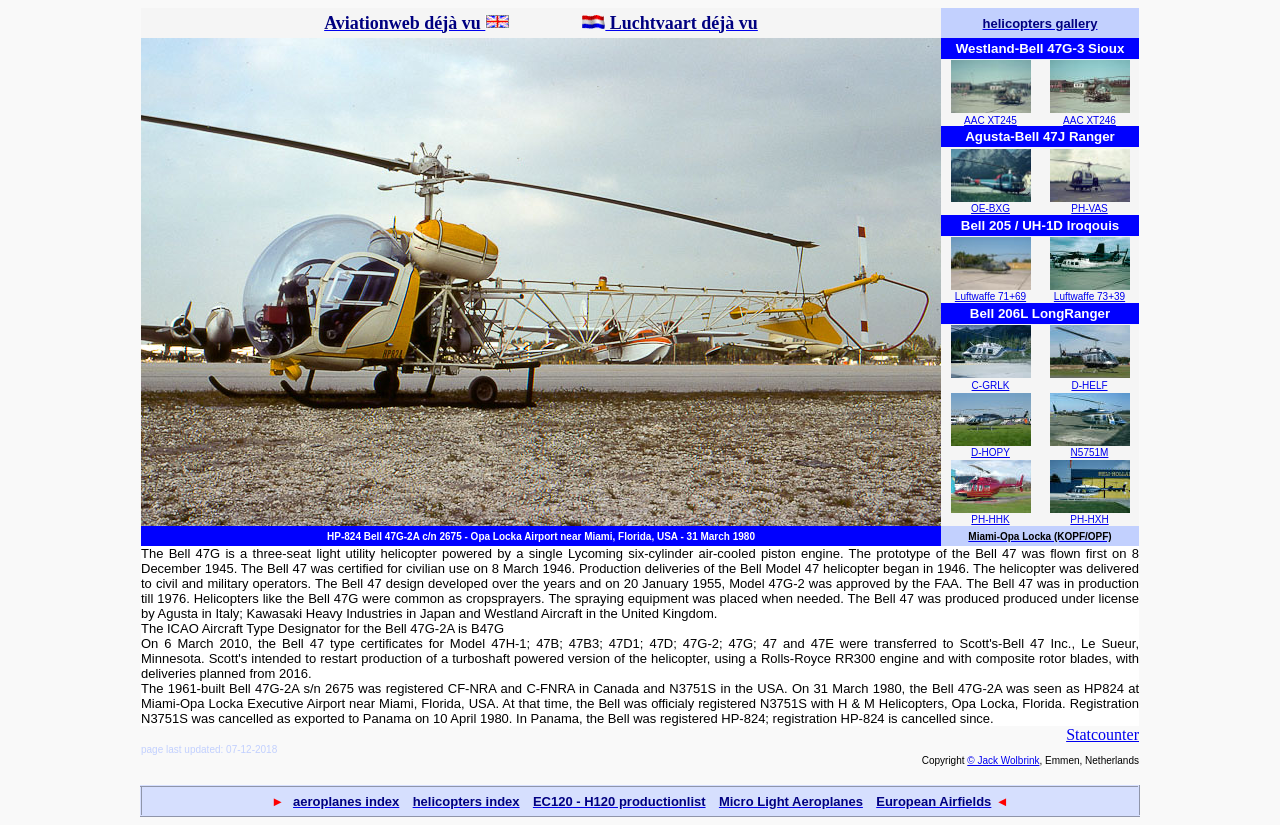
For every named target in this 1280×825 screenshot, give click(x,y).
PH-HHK (990, 519)
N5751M (1090, 452)
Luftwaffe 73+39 (1089, 296)
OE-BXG (990, 208)
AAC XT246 (1089, 120)
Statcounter (1102, 734)
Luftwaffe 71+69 (990, 296)
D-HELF (1089, 385)
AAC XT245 (990, 120)
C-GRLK (991, 385)
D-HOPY (990, 452)
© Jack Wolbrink (1003, 760)
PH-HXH (1089, 519)
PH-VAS (1089, 208)
